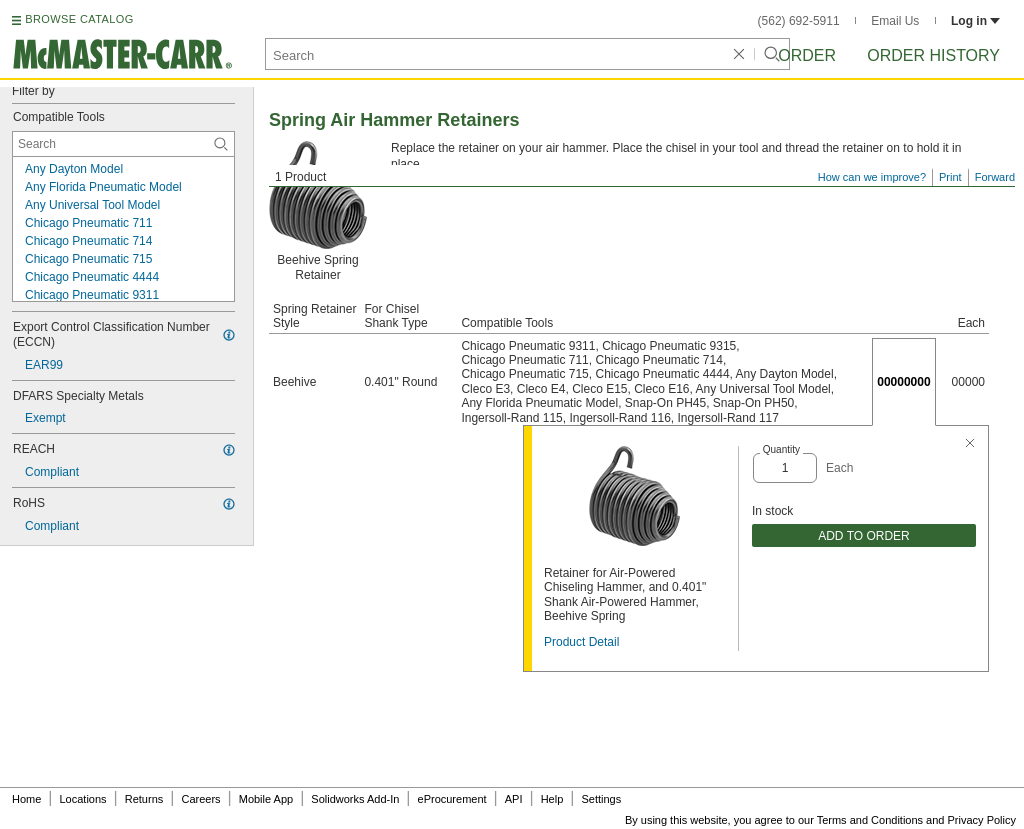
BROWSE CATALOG (79, 19)
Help (552, 799)
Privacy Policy (982, 820)
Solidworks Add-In (355, 799)
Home (26, 799)
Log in (975, 21)
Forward (995, 177)
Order (807, 55)
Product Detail (581, 642)
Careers (200, 799)
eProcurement (452, 799)
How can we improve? (872, 177)
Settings (601, 799)
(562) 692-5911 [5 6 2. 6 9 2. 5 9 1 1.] (799, 21)
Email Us (895, 21)
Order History (933, 55)
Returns (144, 799)
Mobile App (266, 799)
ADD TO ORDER (864, 536)
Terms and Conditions (870, 820)
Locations (83, 799)
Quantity (781, 449)
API (514, 799)
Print (950, 177)
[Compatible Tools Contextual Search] (123, 144)
